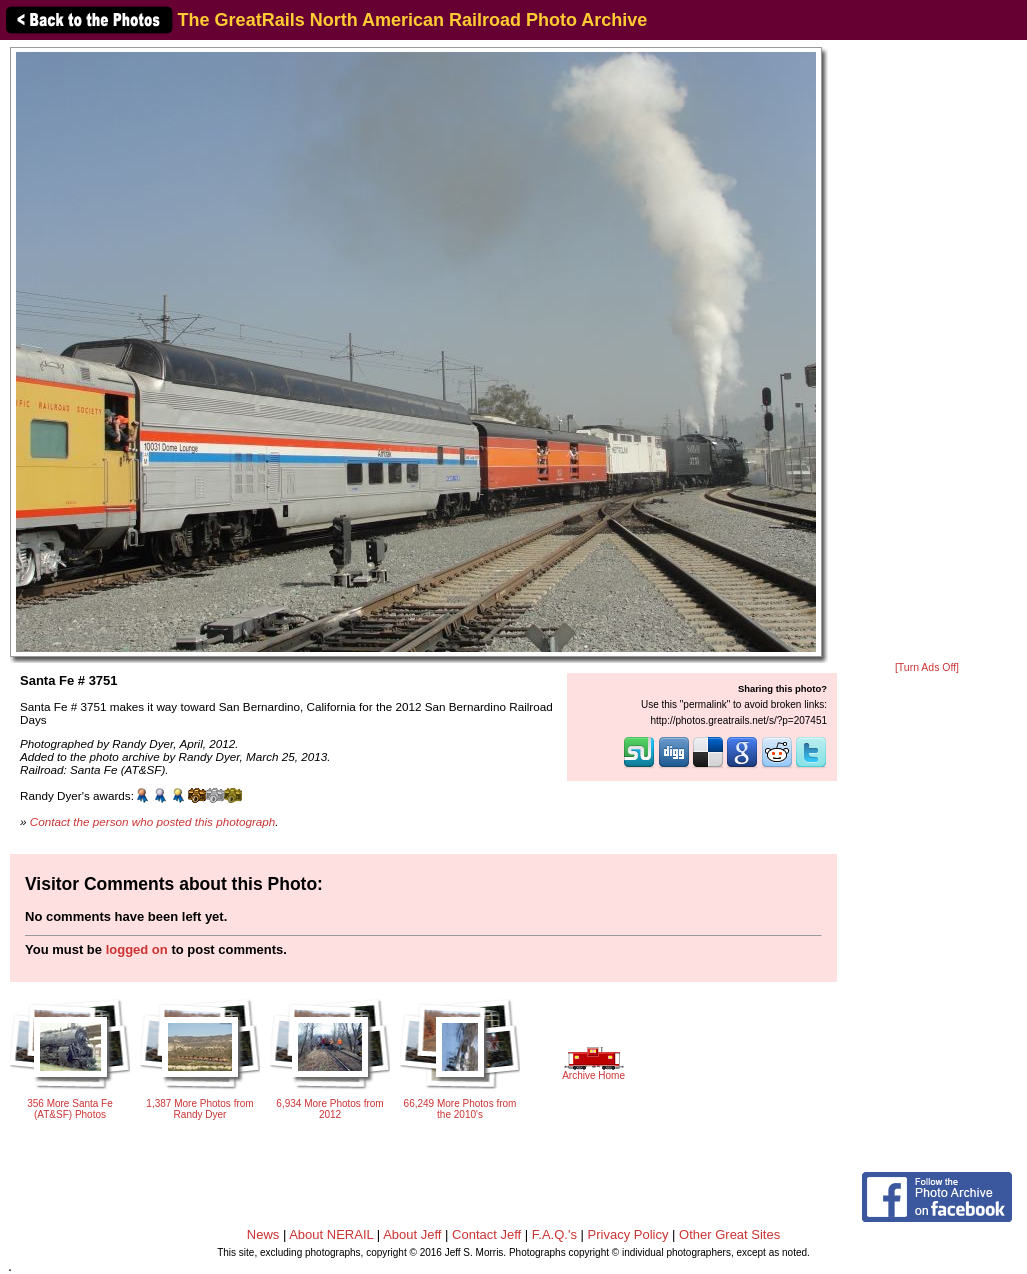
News (263, 1234)
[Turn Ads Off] (927, 667)
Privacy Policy (628, 1234)
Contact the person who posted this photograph (153, 821)
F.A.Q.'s (554, 1234)
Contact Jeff (486, 1234)
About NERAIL (331, 1234)
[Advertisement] (927, 352)
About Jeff (412, 1234)
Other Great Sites (729, 1234)
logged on (137, 949)
